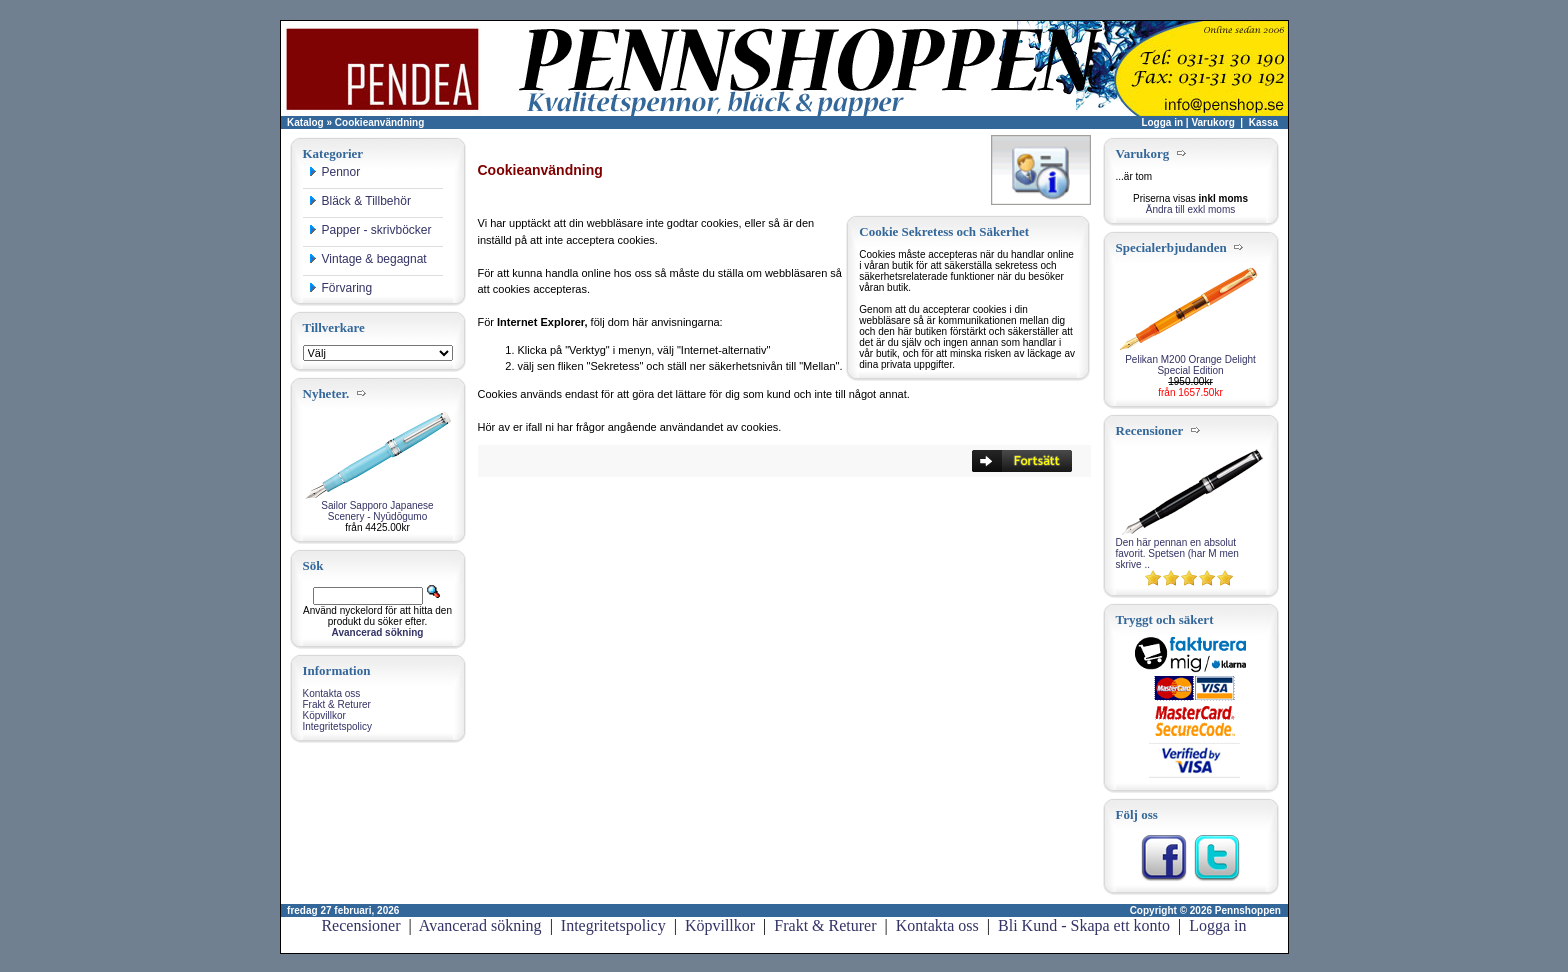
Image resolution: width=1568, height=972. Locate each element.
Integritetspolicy (337, 726)
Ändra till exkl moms (1190, 209)
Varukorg (1212, 122)
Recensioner (360, 925)
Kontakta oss (332, 693)
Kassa (1263, 122)
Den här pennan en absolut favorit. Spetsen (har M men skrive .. (1177, 553)
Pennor (334, 172)
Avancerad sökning (480, 925)
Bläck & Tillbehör (359, 201)
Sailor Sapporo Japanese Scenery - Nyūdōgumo (377, 511)
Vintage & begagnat (367, 259)
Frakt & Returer (337, 704)
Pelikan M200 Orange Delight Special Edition (1190, 365)
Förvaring (340, 288)
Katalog (305, 122)
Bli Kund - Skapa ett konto (1084, 925)
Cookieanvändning (379, 122)
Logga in (1162, 122)
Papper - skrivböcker (370, 230)
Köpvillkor (324, 715)
